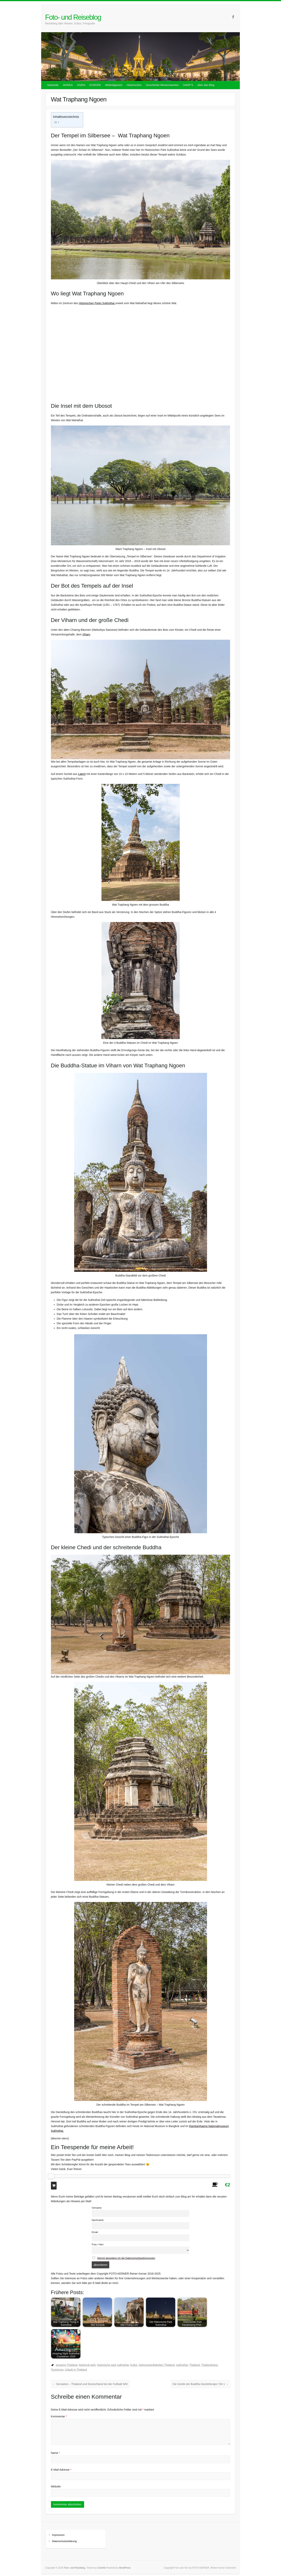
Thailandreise (209, 2364)
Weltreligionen (113, 85)
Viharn (86, 634)
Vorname (96, 2207)
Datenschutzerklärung (64, 2541)
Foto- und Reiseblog (73, 17)
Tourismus (57, 2369)
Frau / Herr (98, 2244)
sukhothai (182, 2364)
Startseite (53, 85)
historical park (87, 2364)
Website (56, 2486)
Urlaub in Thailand (76, 2369)
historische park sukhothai (113, 2364)
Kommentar (59, 2416)
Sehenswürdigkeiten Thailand (156, 2364)
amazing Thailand (66, 2364)
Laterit (82, 773)
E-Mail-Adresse (61, 2469)
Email (95, 2232)
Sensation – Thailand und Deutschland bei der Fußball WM (90, 2384)
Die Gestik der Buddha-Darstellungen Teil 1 (200, 2384)
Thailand (194, 2364)
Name (55, 2452)
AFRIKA (68, 85)
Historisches (134, 85)
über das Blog (205, 85)
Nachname (98, 2220)
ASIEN (81, 85)
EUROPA (95, 85)
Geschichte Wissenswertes (162, 85)
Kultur (133, 2364)
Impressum (58, 2534)
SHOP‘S (188, 85)
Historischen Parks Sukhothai (97, 303)
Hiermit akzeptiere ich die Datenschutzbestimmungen (126, 2258)
